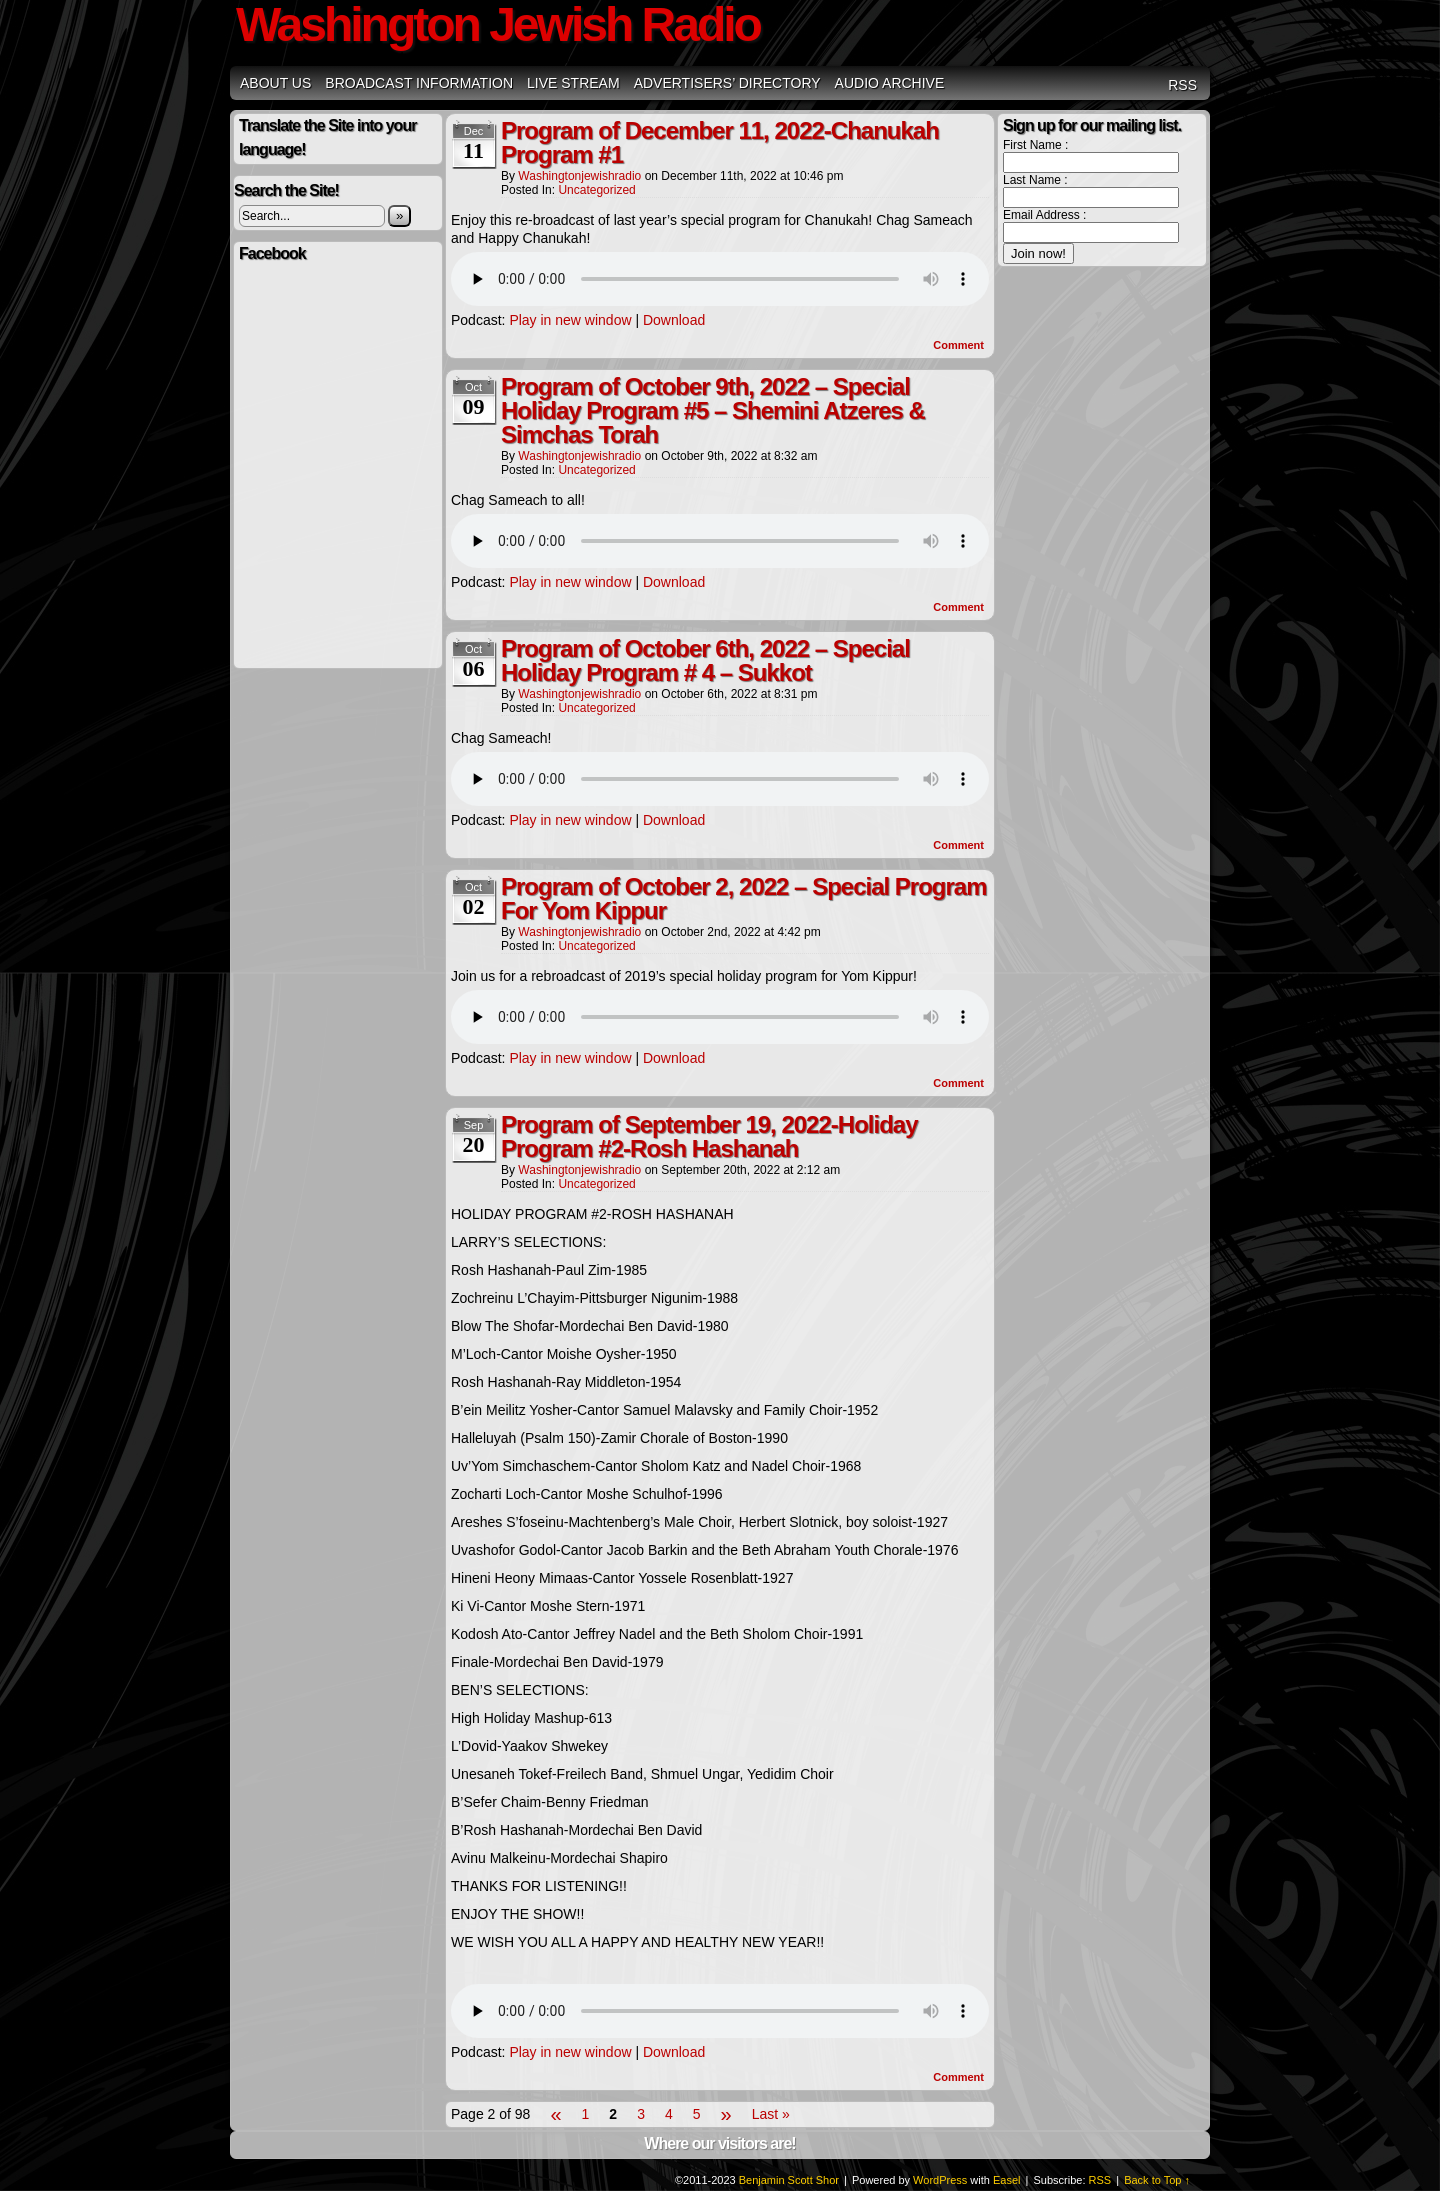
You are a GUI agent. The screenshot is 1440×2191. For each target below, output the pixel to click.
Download (674, 320)
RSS (1182, 85)
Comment (958, 345)
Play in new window (570, 320)
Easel (1007, 2180)
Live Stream (573, 83)
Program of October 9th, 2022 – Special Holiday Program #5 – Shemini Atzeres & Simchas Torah (713, 410)
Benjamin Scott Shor (789, 2180)
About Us (275, 83)
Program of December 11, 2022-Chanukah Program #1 (720, 142)
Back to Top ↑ (1157, 2180)
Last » (771, 2114)
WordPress (940, 2180)
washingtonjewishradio (579, 176)
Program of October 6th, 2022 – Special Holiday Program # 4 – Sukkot (705, 660)
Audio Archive (890, 83)
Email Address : (1044, 215)
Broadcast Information (419, 83)
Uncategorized (596, 190)
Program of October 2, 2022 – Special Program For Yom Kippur (744, 898)
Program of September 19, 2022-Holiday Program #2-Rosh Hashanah (709, 1136)
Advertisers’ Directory (727, 83)
